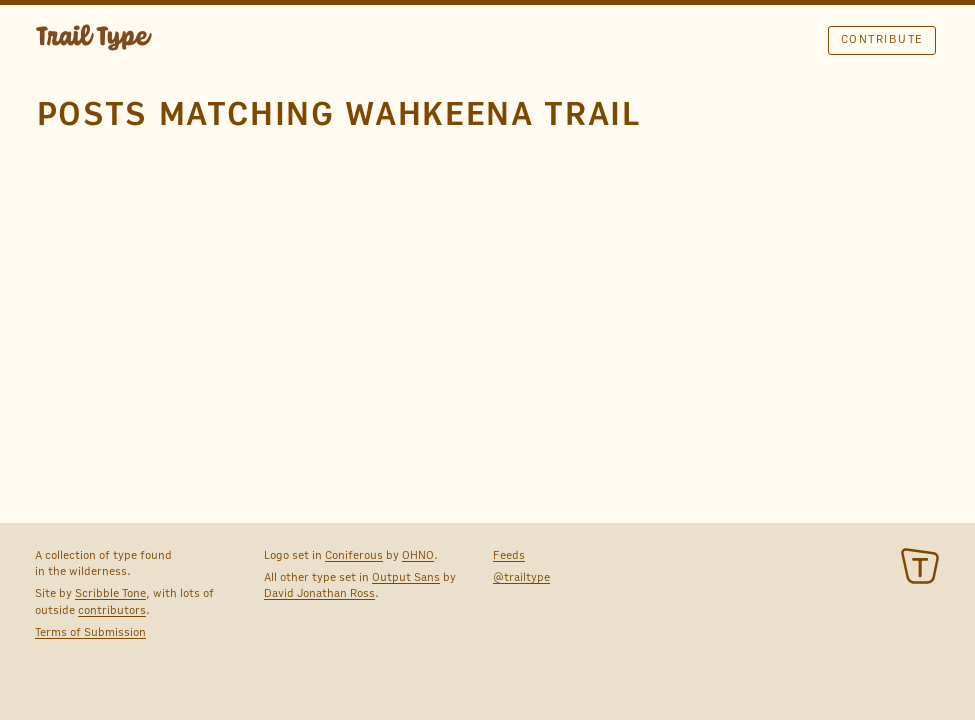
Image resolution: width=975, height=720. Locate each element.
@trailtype (521, 577)
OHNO (418, 555)
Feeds (509, 555)
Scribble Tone (110, 593)
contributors (112, 610)
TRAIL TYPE (94, 40)
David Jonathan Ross (319, 593)
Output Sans (406, 577)
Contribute (882, 39)
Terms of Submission (90, 632)
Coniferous (354, 555)
